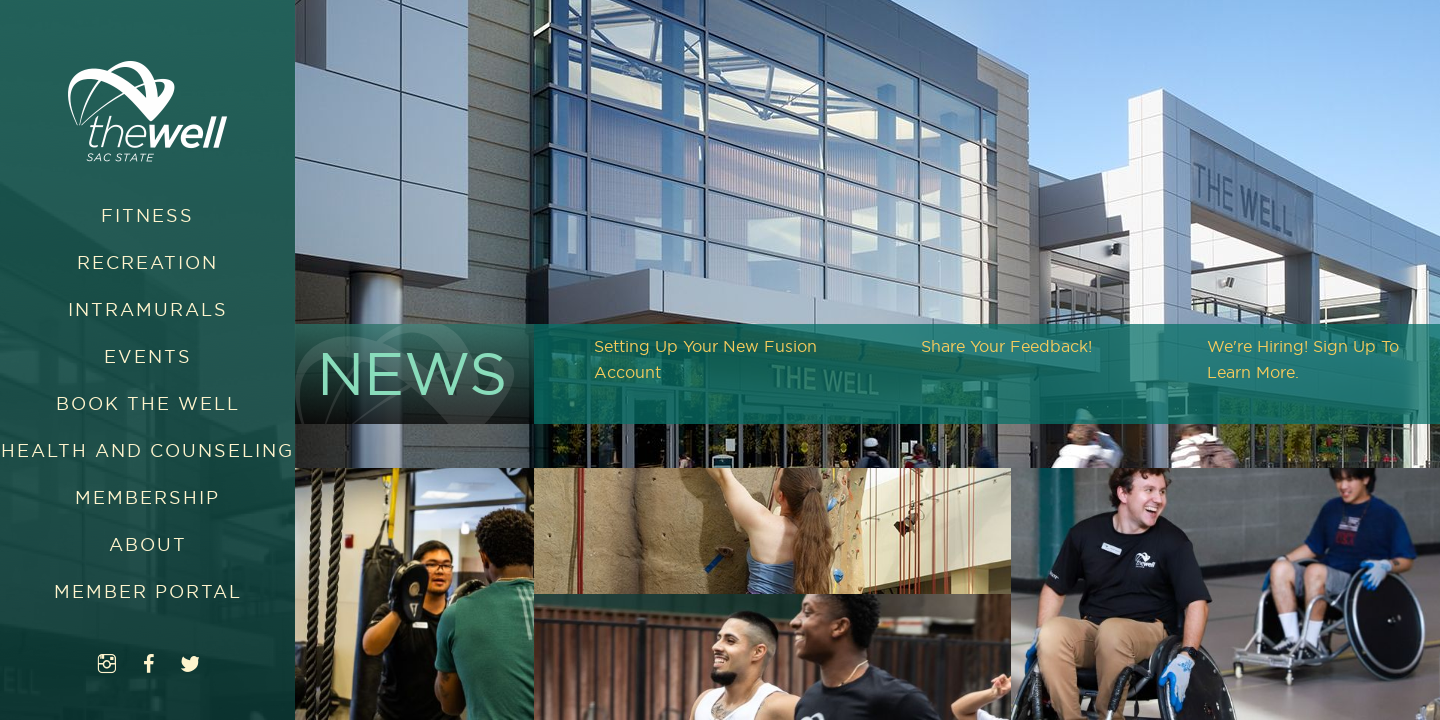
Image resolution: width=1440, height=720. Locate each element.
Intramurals (148, 309)
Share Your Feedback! (1006, 346)
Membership (147, 497)
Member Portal (148, 591)
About (148, 544)
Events (148, 356)
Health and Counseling (147, 450)
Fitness (147, 215)
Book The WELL (148, 403)
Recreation (147, 262)
